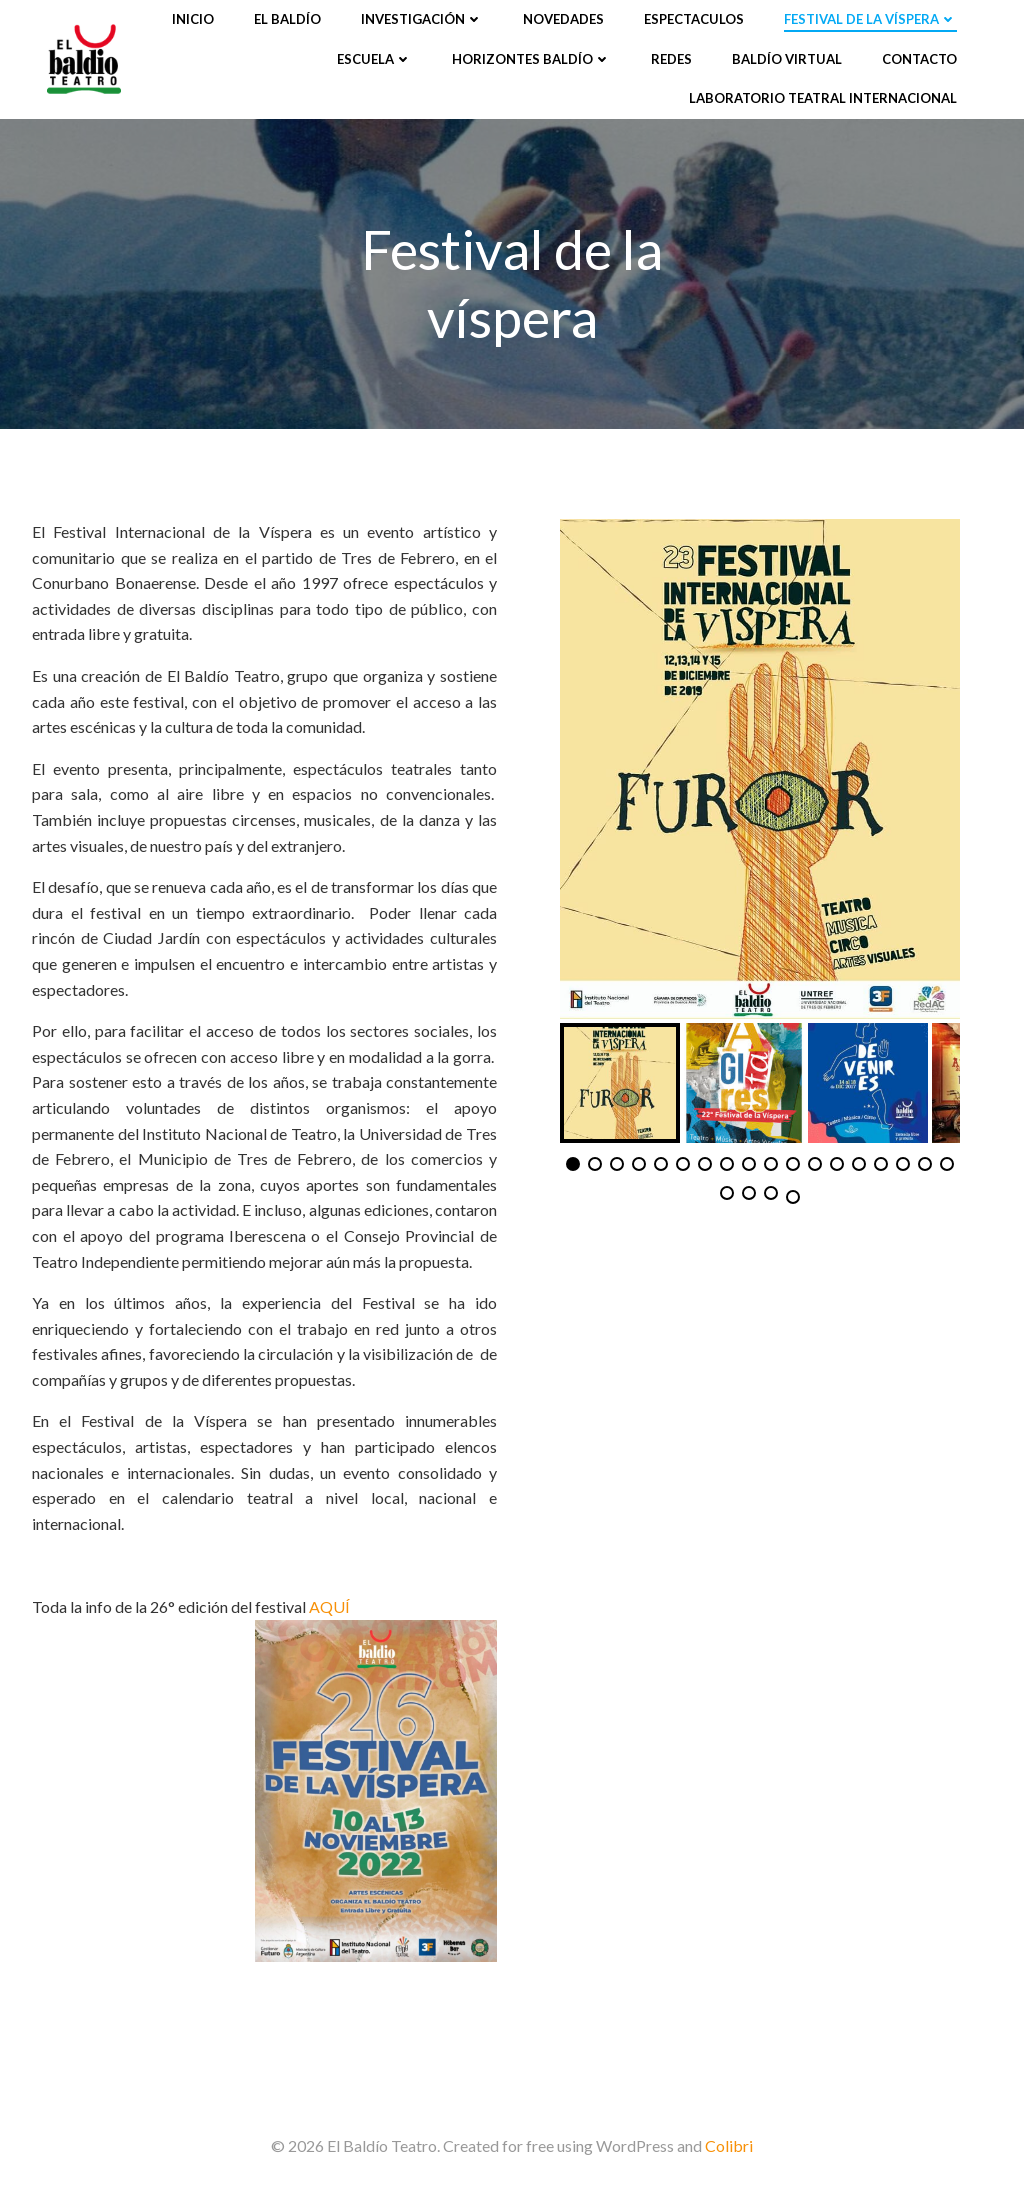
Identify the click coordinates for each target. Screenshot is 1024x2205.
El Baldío (287, 19)
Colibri (729, 2145)
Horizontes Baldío (531, 59)
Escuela (374, 59)
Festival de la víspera (870, 19)
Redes (671, 59)
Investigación (422, 19)
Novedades (563, 19)
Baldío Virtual (787, 59)
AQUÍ (329, 1606)
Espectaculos (694, 19)
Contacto (919, 59)
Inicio (193, 19)
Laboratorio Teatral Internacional (823, 98)
